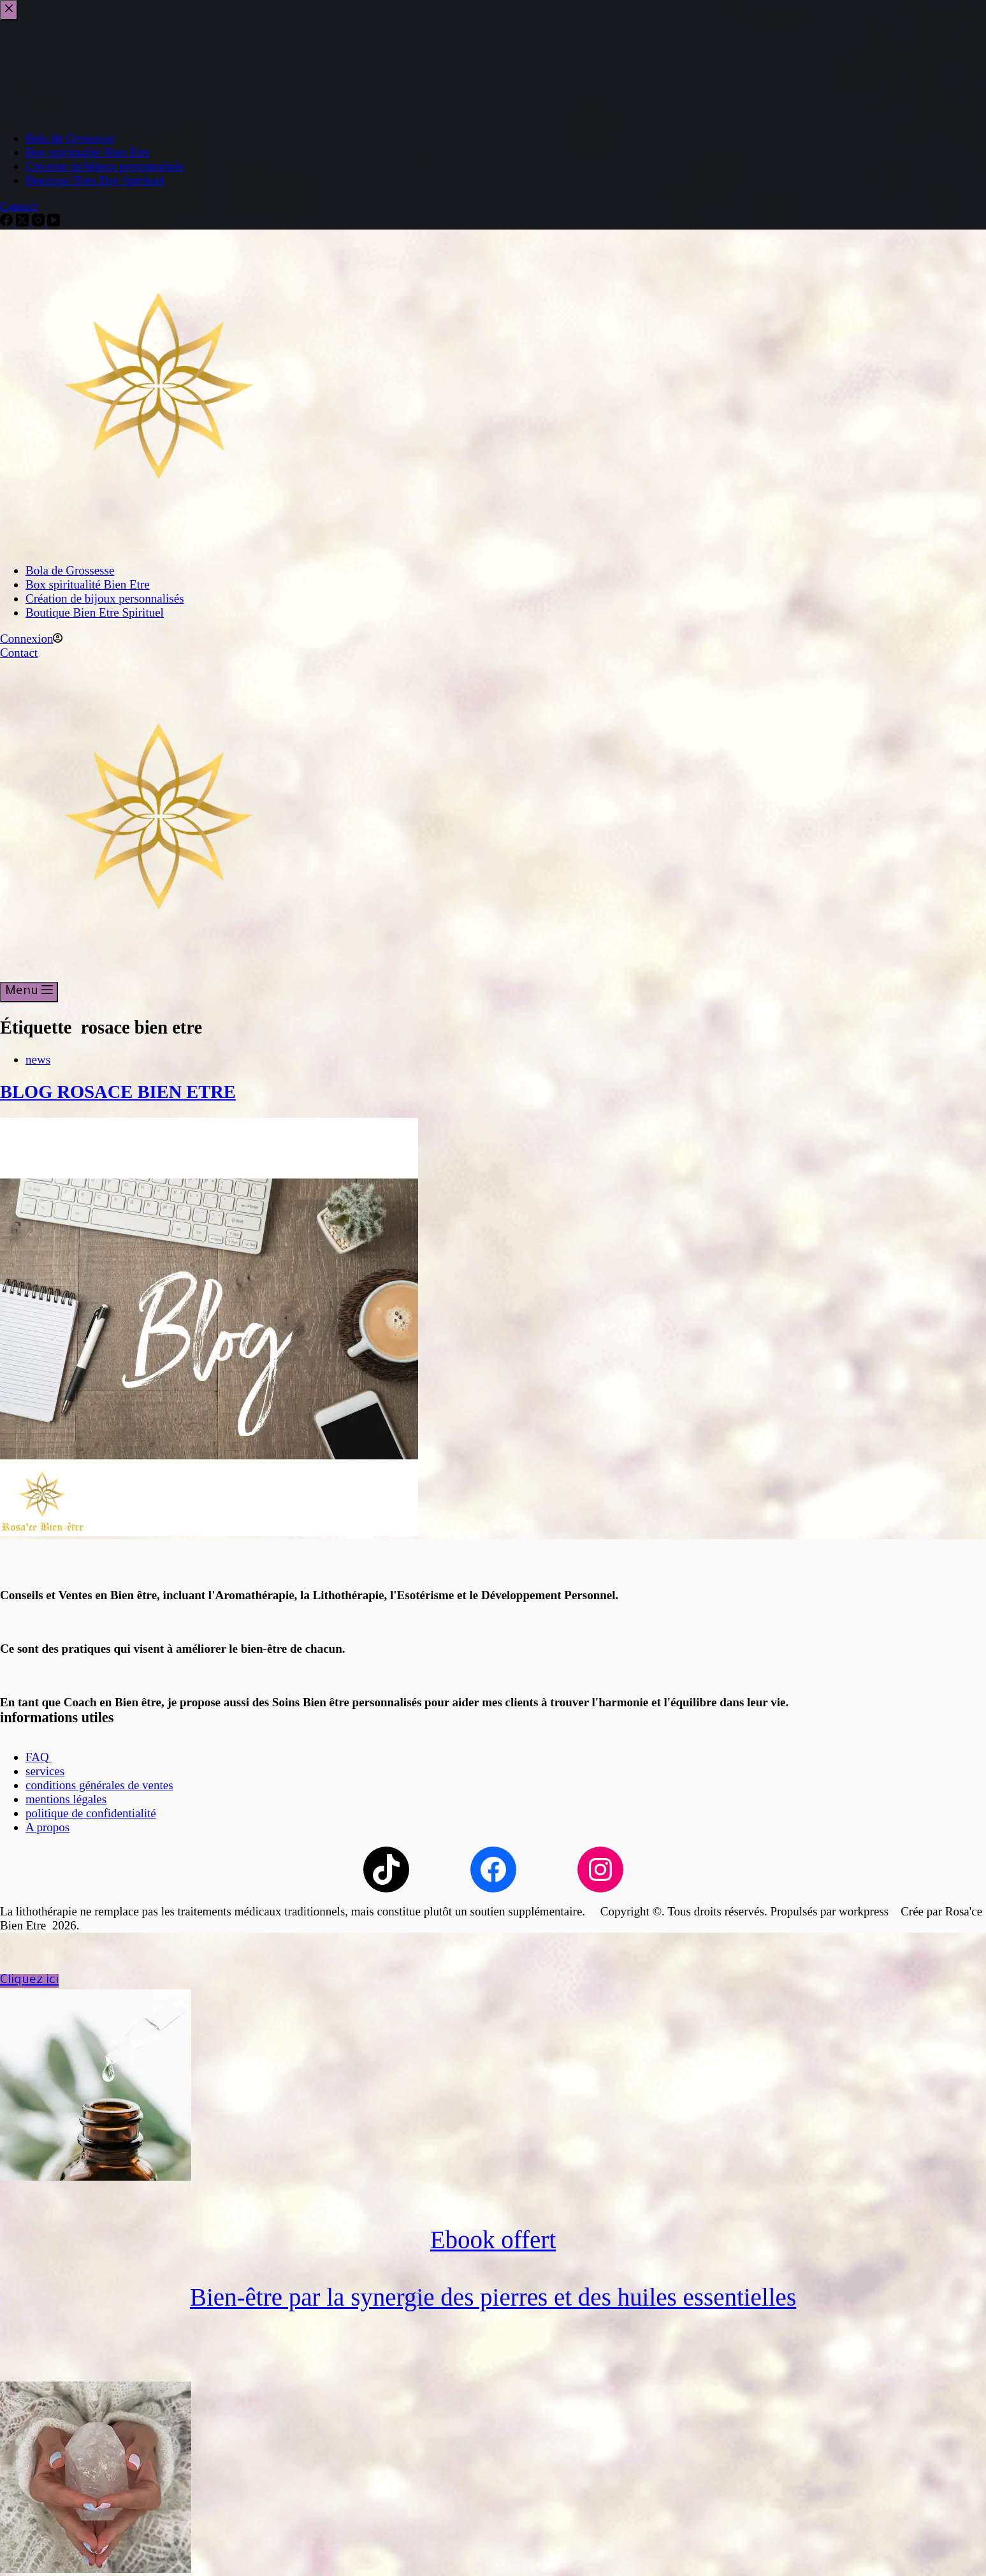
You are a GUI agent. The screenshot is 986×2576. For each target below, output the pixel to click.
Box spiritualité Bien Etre (87, 584)
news (37, 1059)
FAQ (38, 1757)
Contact (19, 652)
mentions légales (65, 1799)
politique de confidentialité (90, 1813)
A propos (47, 1827)
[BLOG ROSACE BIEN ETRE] (209, 1532)
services (44, 1771)
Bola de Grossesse (69, 570)
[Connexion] (31, 638)
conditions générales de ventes (99, 1785)
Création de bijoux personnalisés (104, 598)
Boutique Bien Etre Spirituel (94, 612)
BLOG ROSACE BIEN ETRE (118, 1092)
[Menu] (29, 992)
